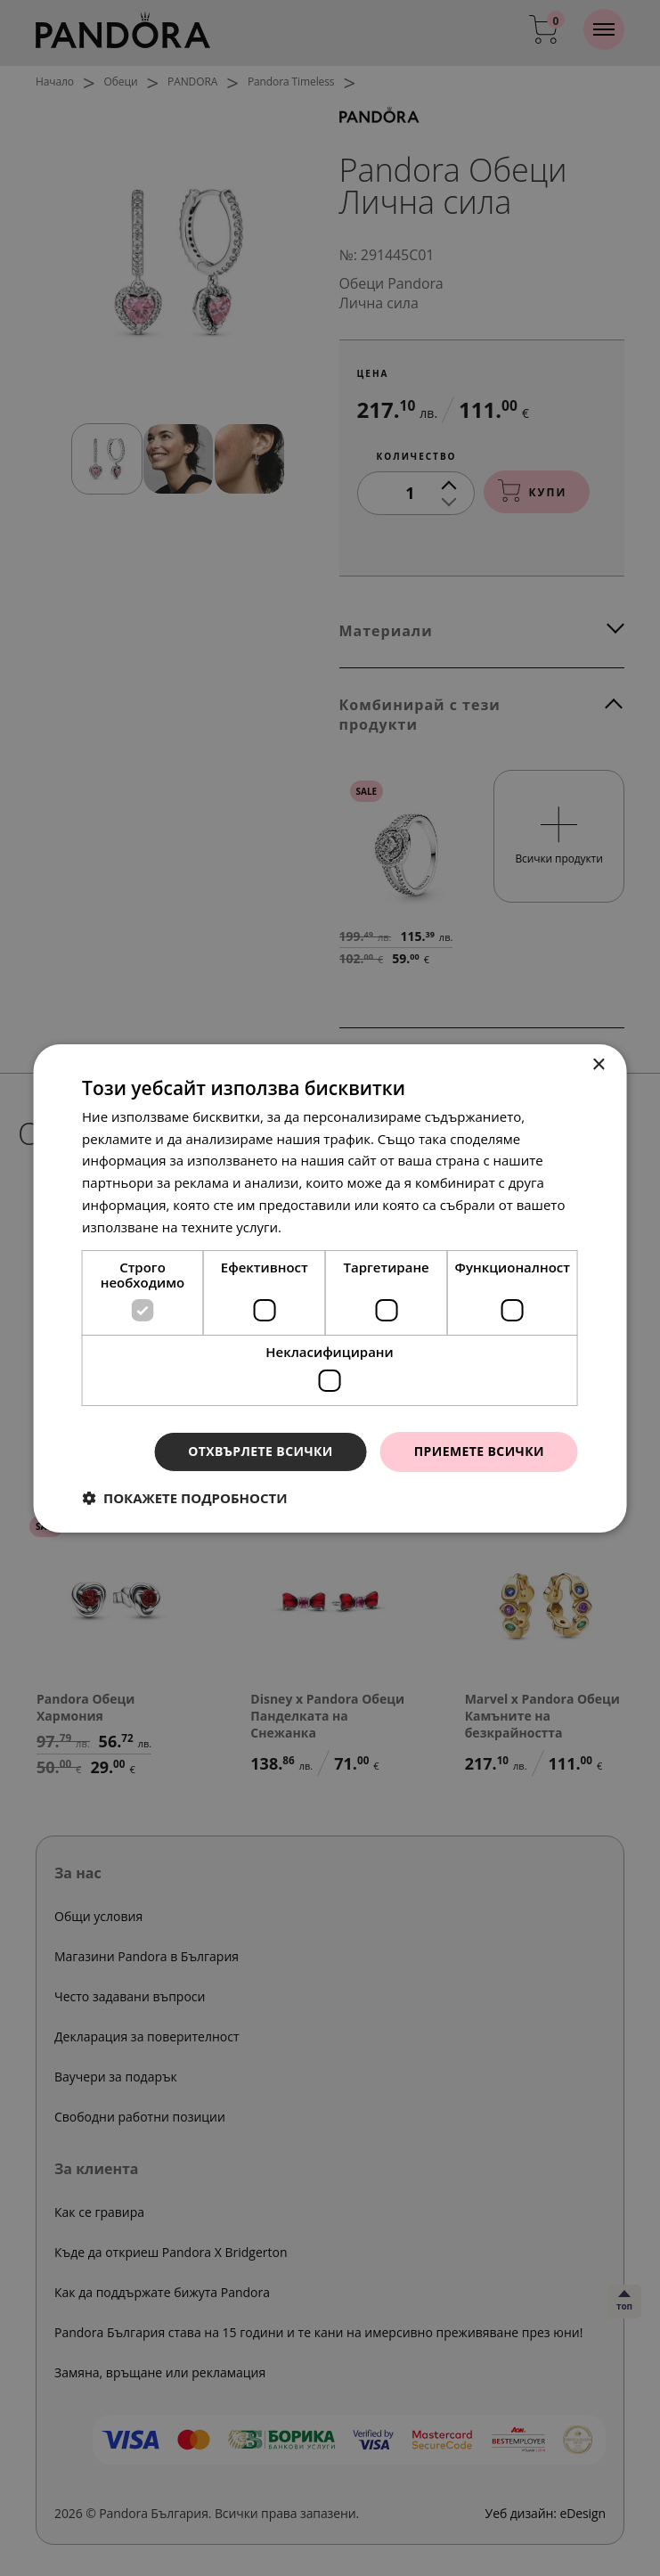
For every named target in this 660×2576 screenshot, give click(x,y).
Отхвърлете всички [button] (260, 1451)
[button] (185, 1498)
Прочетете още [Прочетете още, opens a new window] (335, 1227)
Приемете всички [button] (479, 1451)
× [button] (598, 1064)
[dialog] (330, 1288)
